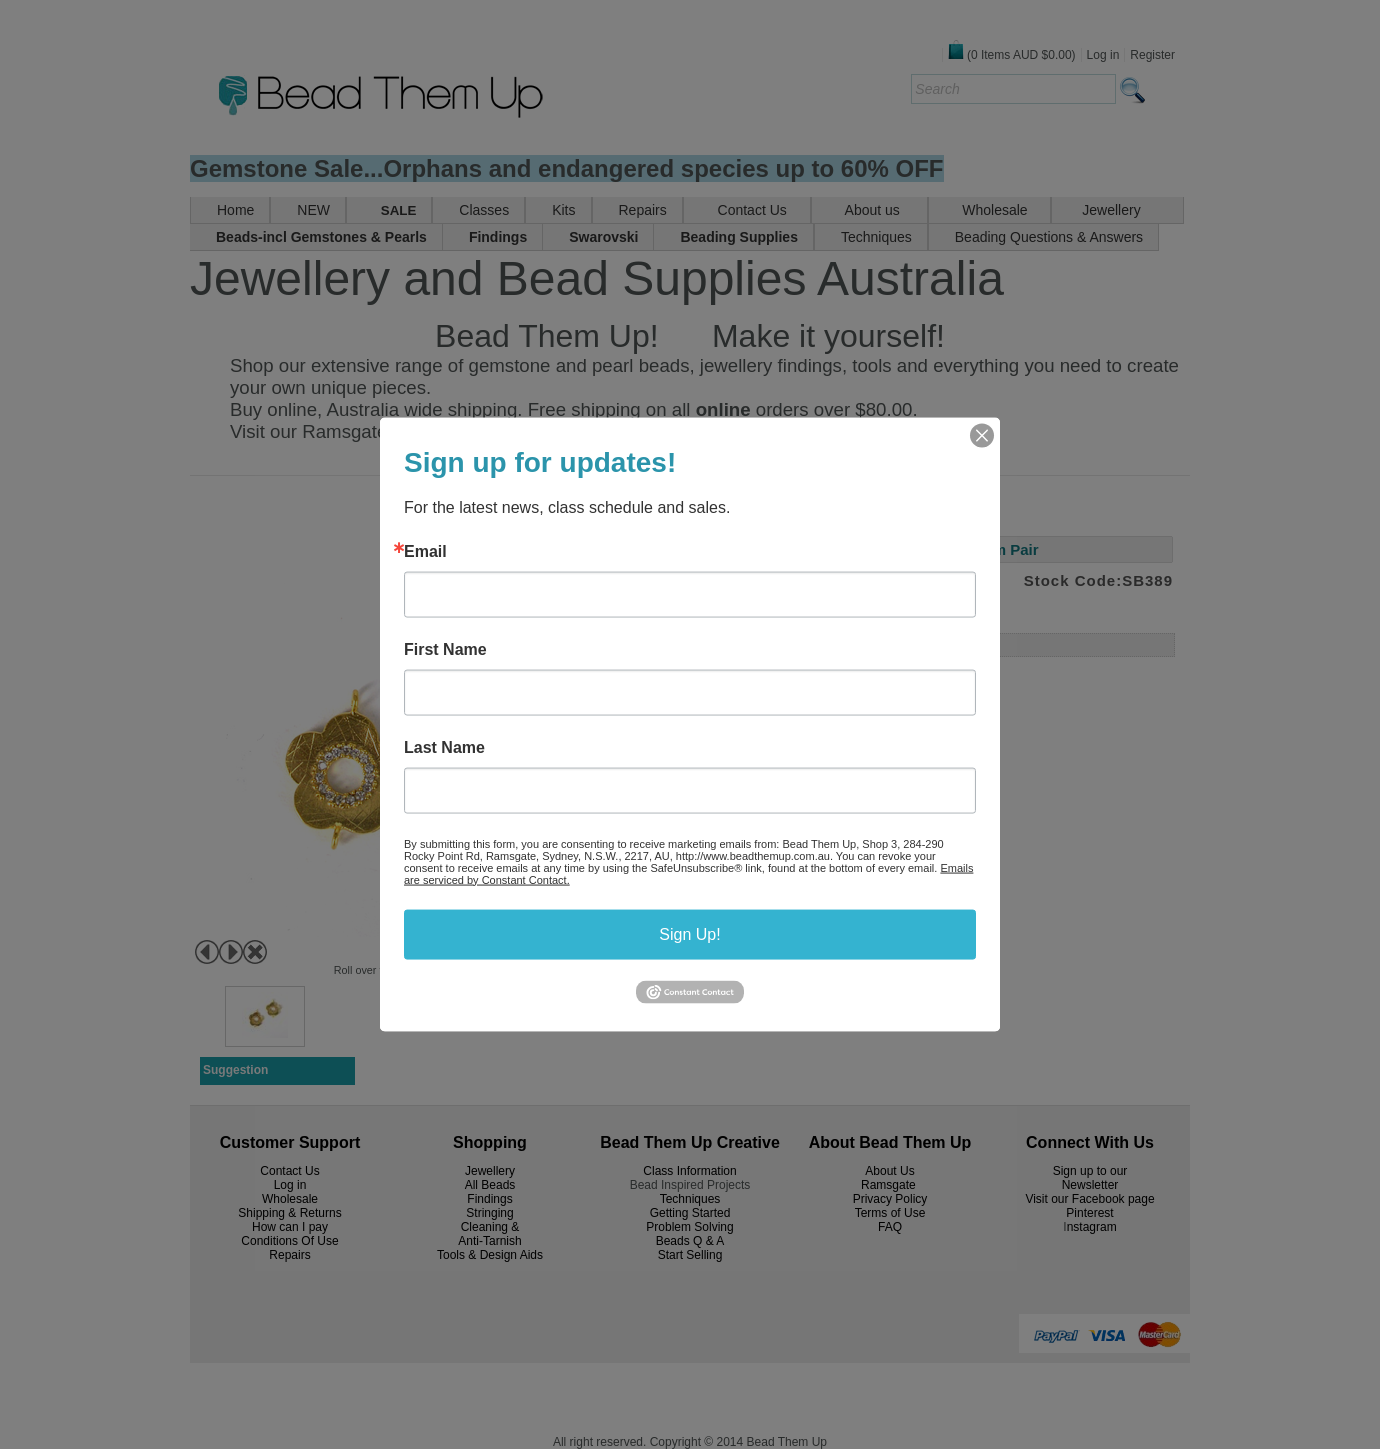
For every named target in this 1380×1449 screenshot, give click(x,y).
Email (425, 551)
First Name (445, 649)
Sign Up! (689, 933)
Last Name (444, 747)
